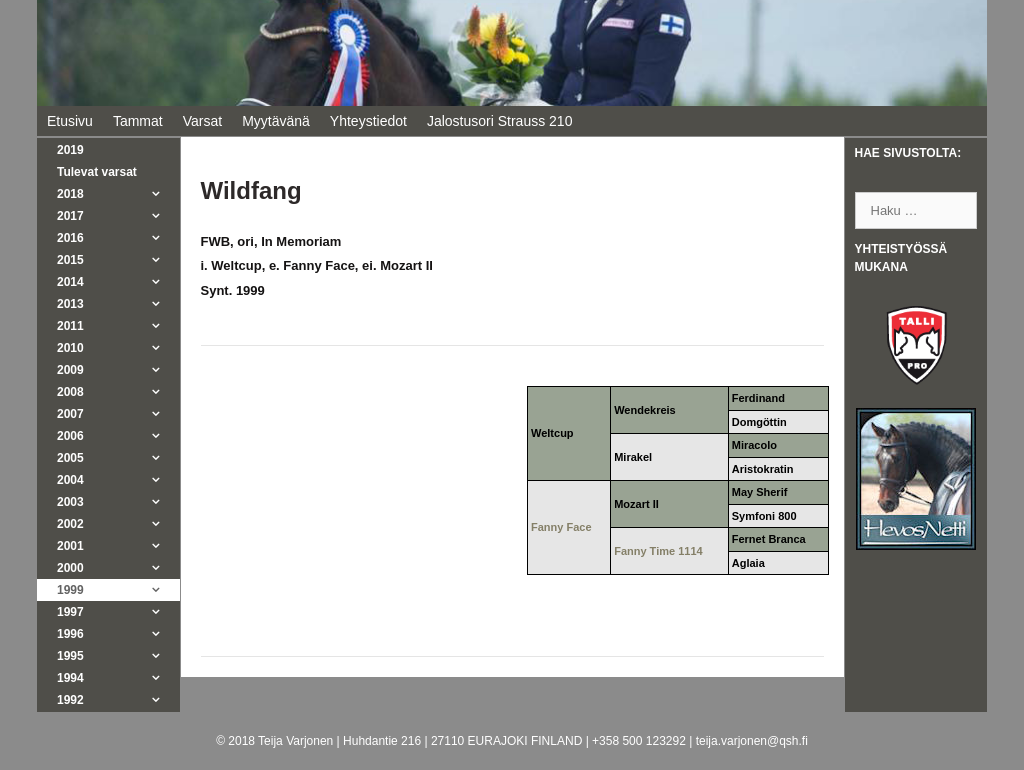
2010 (118, 348)
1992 (118, 700)
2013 (118, 304)
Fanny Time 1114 (658, 551)
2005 (118, 458)
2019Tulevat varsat (97, 161)
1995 (118, 656)
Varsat (202, 121)
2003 (118, 502)
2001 (118, 546)
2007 (118, 414)
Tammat (138, 121)
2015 (118, 260)
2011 (118, 326)
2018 (118, 194)
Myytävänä (276, 121)
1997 (118, 612)
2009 (118, 370)
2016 (118, 238)
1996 (118, 634)
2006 (118, 436)
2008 (118, 392)
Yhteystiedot (368, 121)
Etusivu (70, 121)
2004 (118, 480)
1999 (118, 590)
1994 (118, 678)
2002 (118, 524)
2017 (118, 216)
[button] (161, 194)
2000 (118, 568)
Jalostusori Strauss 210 (500, 121)
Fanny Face (561, 527)
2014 (118, 282)
